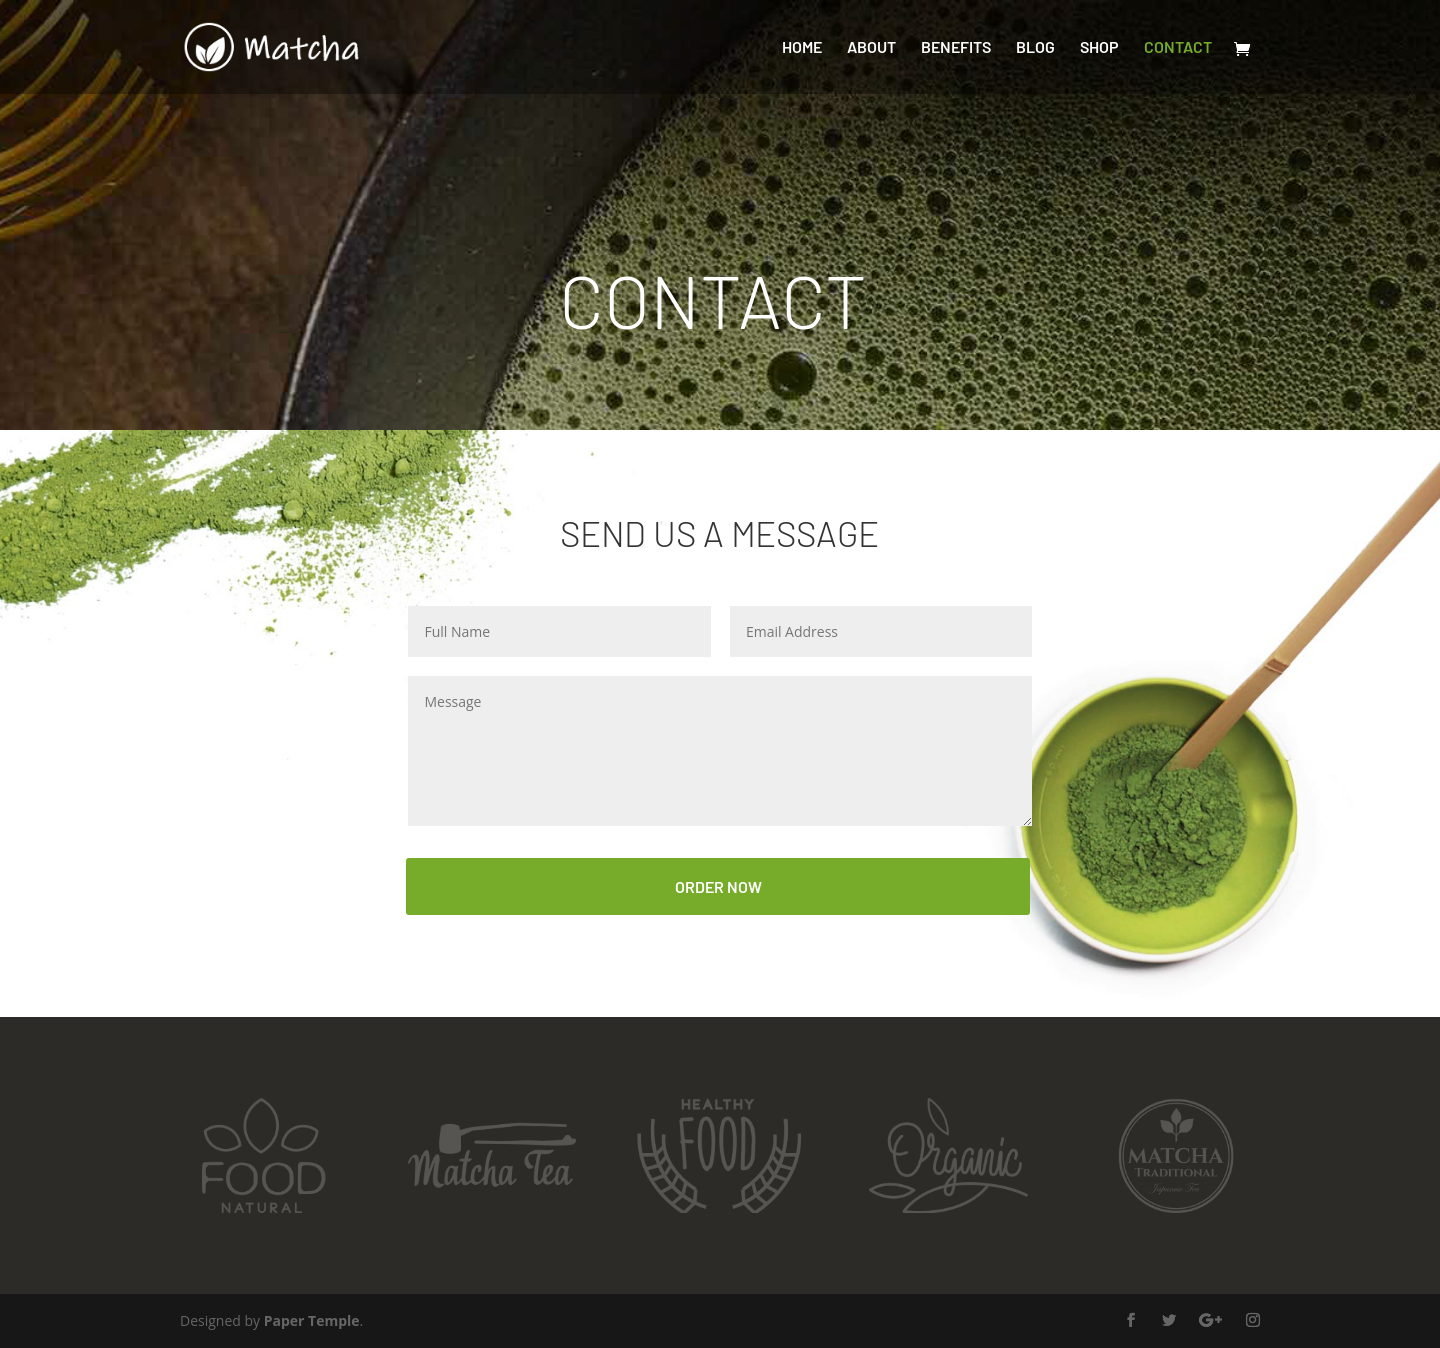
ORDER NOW (718, 886)
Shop (1099, 48)
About (871, 48)
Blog (1035, 48)
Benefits (956, 48)
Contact (1178, 48)
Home (802, 48)
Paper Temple (312, 1320)
